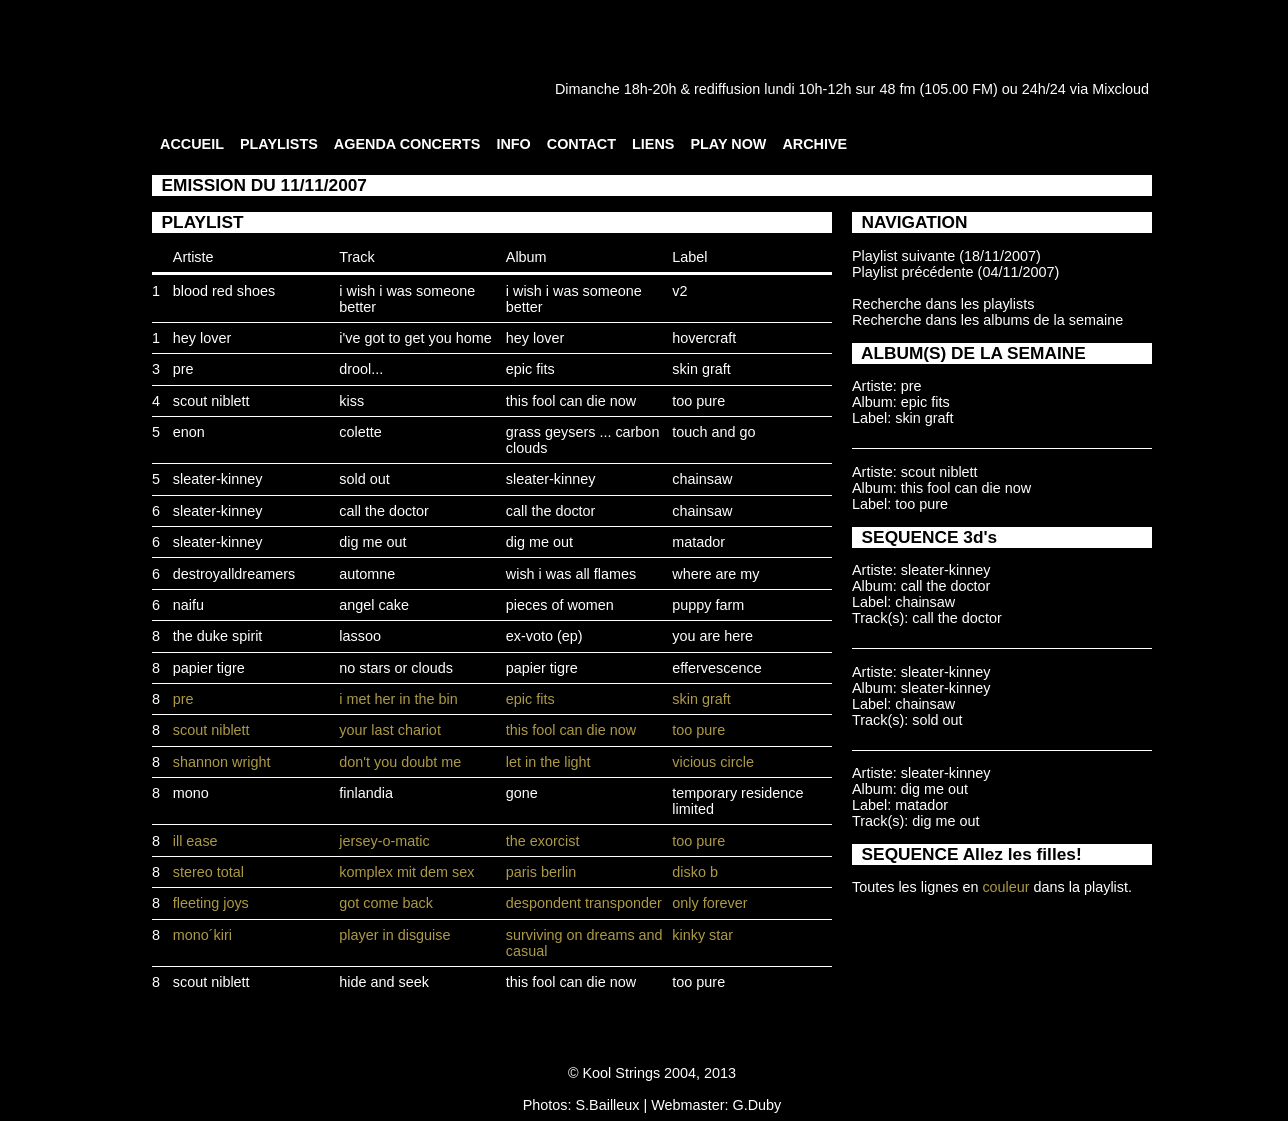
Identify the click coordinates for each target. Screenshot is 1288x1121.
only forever (709, 903)
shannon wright (222, 762)
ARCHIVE (814, 144)
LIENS (653, 144)
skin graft (701, 369)
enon (189, 432)
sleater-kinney (218, 479)
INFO (513, 144)
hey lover (202, 338)
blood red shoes (224, 291)
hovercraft (704, 338)
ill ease (195, 841)
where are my (715, 574)
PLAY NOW (728, 144)
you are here (712, 636)
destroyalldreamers (234, 574)
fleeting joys (211, 903)
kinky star (702, 935)
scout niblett (211, 401)
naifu (188, 605)
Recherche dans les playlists (943, 304)
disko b (695, 872)
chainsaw (702, 479)
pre (183, 369)
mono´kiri (202, 935)
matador (698, 542)
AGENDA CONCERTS (407, 144)
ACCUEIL (192, 144)
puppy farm (708, 605)
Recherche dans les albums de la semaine (987, 320)
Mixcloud (1120, 89)
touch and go (713, 432)
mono (191, 793)
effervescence (716, 668)
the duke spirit (218, 636)
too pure (698, 401)
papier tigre (209, 668)
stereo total (208, 872)
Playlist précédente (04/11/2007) (955, 272)
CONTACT (581, 144)
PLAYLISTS (279, 144)
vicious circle (713, 762)
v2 (679, 291)
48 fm (897, 89)
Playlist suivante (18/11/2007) (946, 256)
